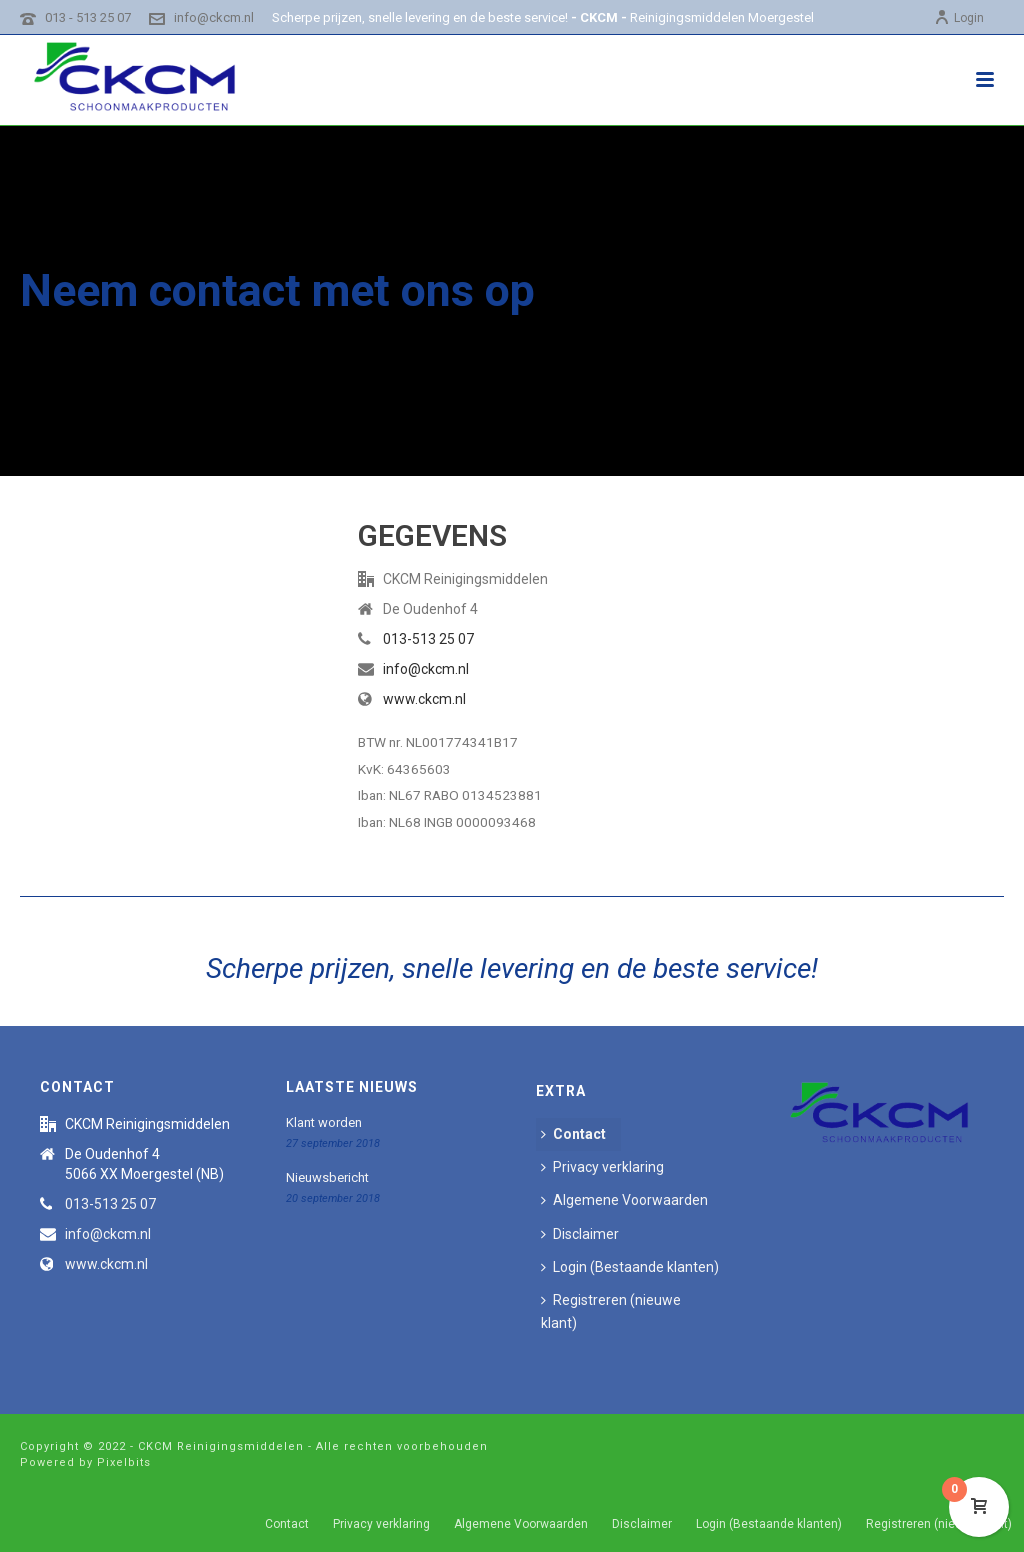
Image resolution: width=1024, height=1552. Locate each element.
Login (959, 18)
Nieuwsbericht (327, 1177)
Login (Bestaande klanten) (630, 1267)
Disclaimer (580, 1234)
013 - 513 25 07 (88, 17)
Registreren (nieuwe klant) (611, 1311)
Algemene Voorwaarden (624, 1200)
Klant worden (324, 1122)
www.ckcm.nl (424, 699)
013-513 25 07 (428, 639)
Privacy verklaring (602, 1167)
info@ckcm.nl (214, 17)
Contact (573, 1134)
